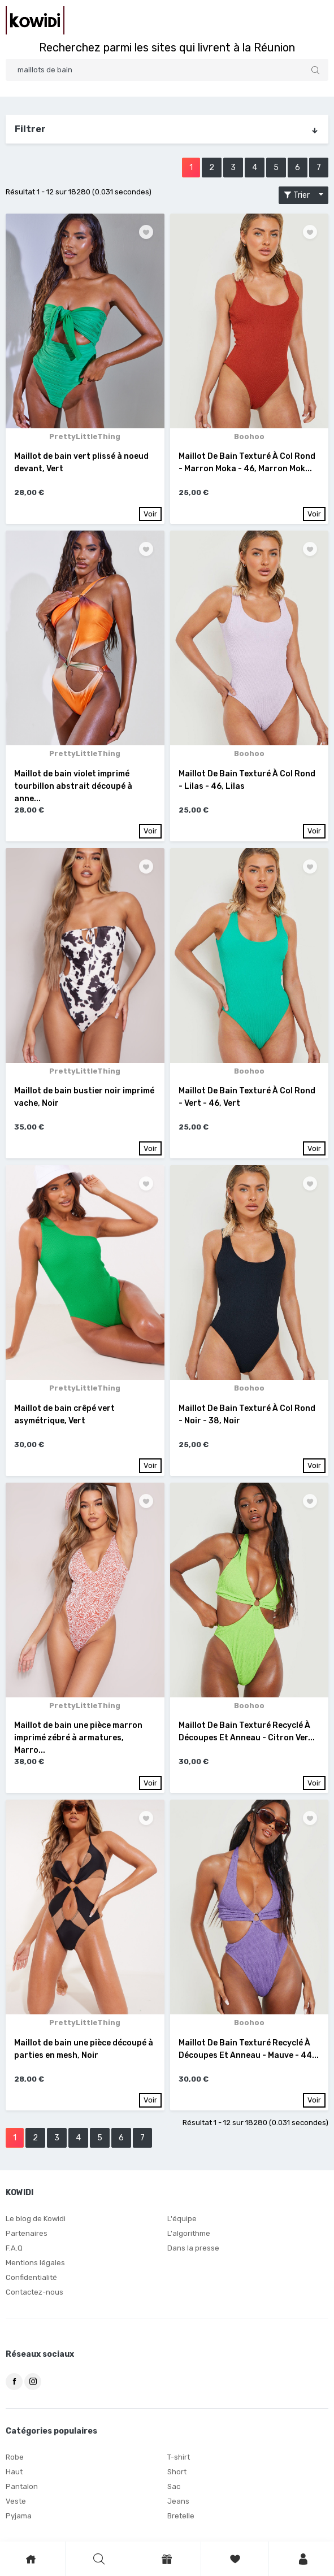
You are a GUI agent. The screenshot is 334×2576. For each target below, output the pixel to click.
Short (176, 2472)
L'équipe (182, 2218)
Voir (150, 514)
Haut (14, 2472)
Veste (16, 2501)
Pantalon (22, 2486)
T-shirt (178, 2457)
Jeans (178, 2501)
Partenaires (26, 2233)
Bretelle (180, 2516)
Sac (173, 2486)
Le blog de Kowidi (36, 2218)
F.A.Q (14, 2248)
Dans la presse (193, 2248)
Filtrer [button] (167, 129)
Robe (15, 2457)
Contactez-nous (34, 2292)
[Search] (167, 70)
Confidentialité (31, 2277)
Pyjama (19, 2516)
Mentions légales (35, 2262)
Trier (300, 195)
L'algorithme (188, 2233)
